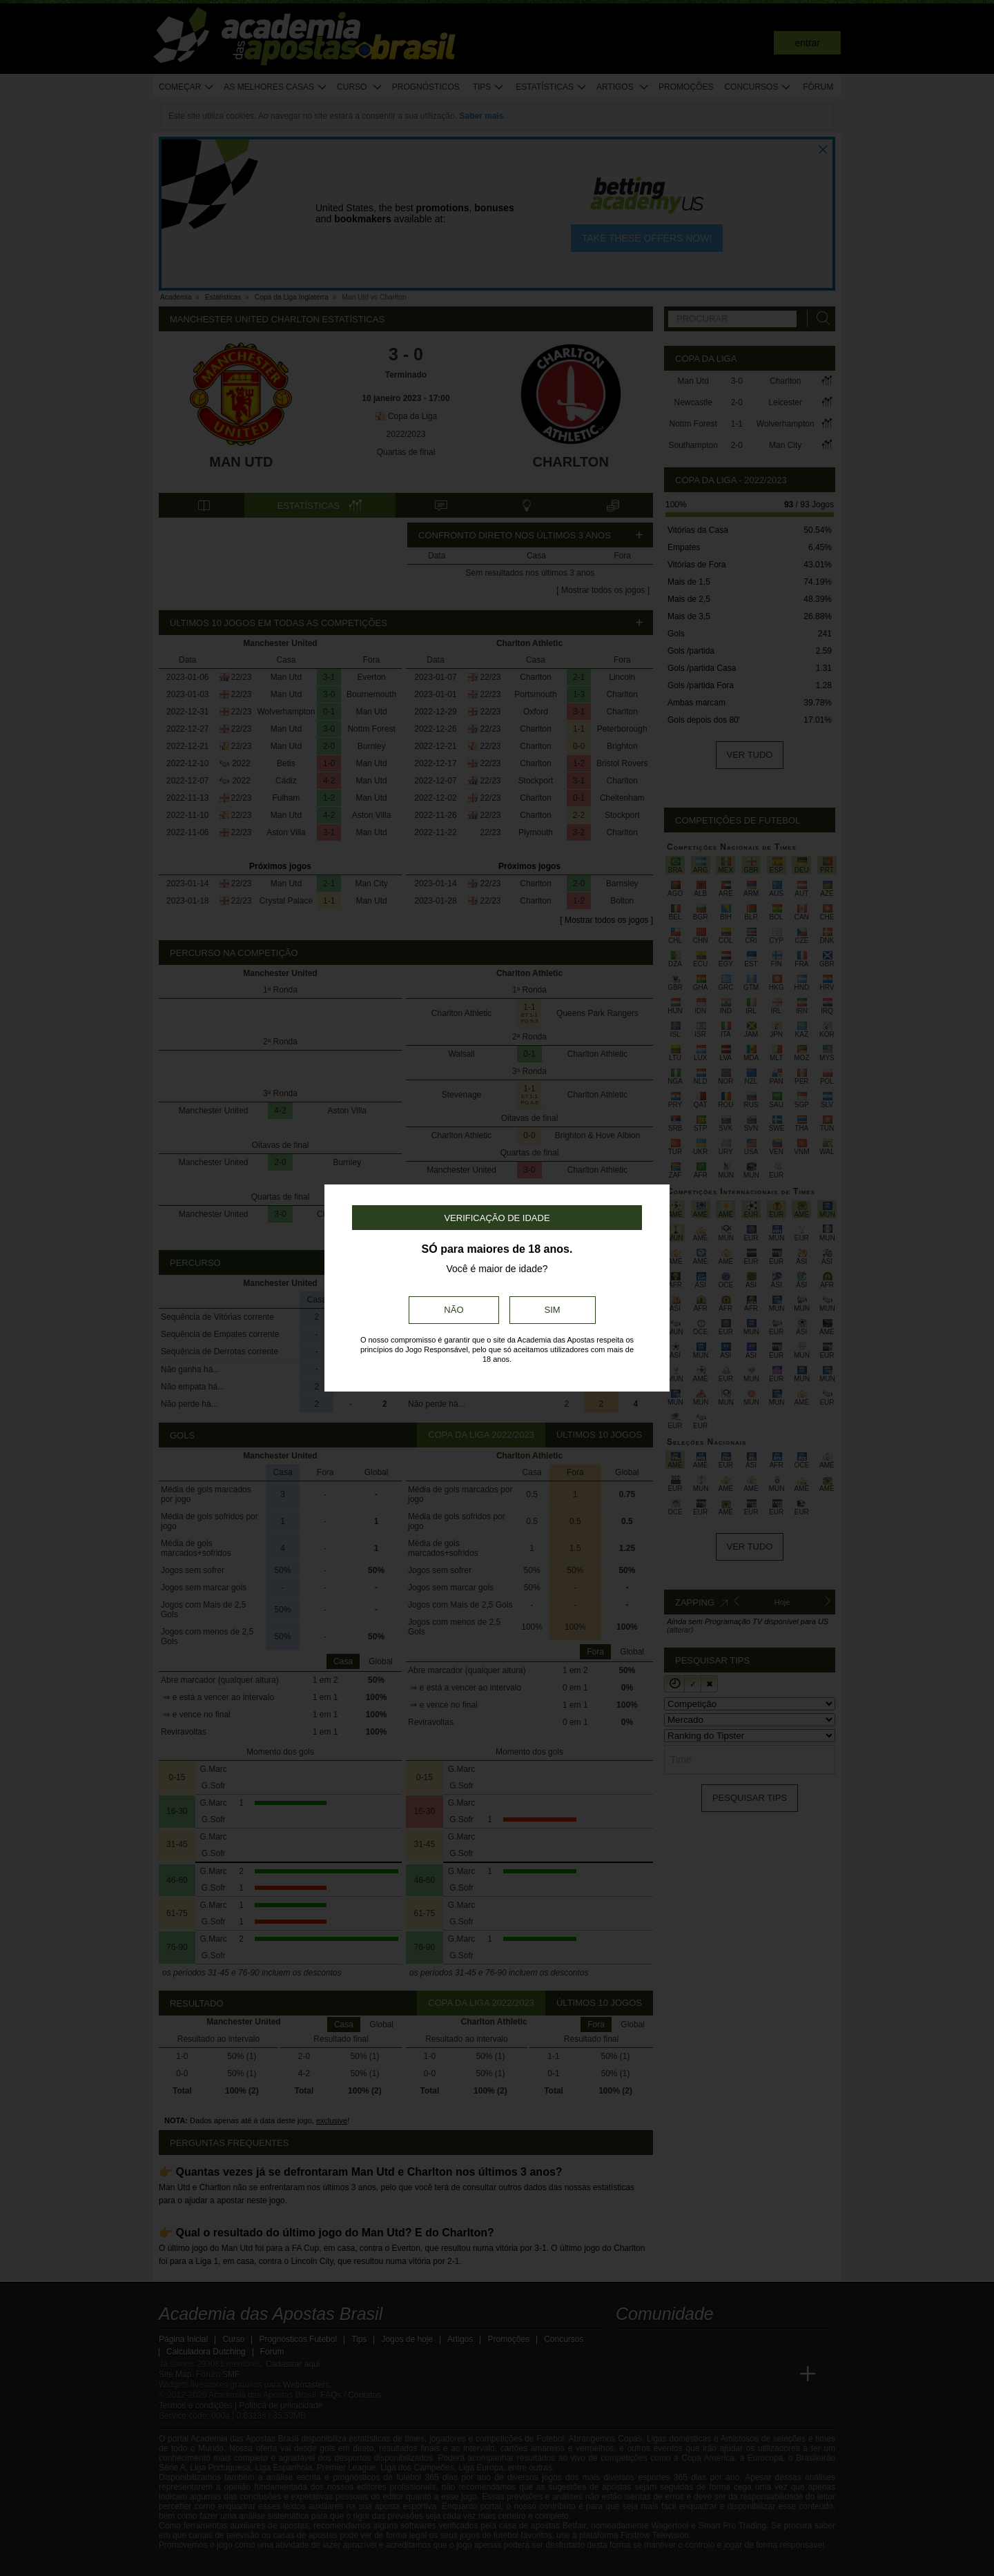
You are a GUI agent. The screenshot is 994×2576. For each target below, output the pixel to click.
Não (453, 1310)
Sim (553, 1310)
